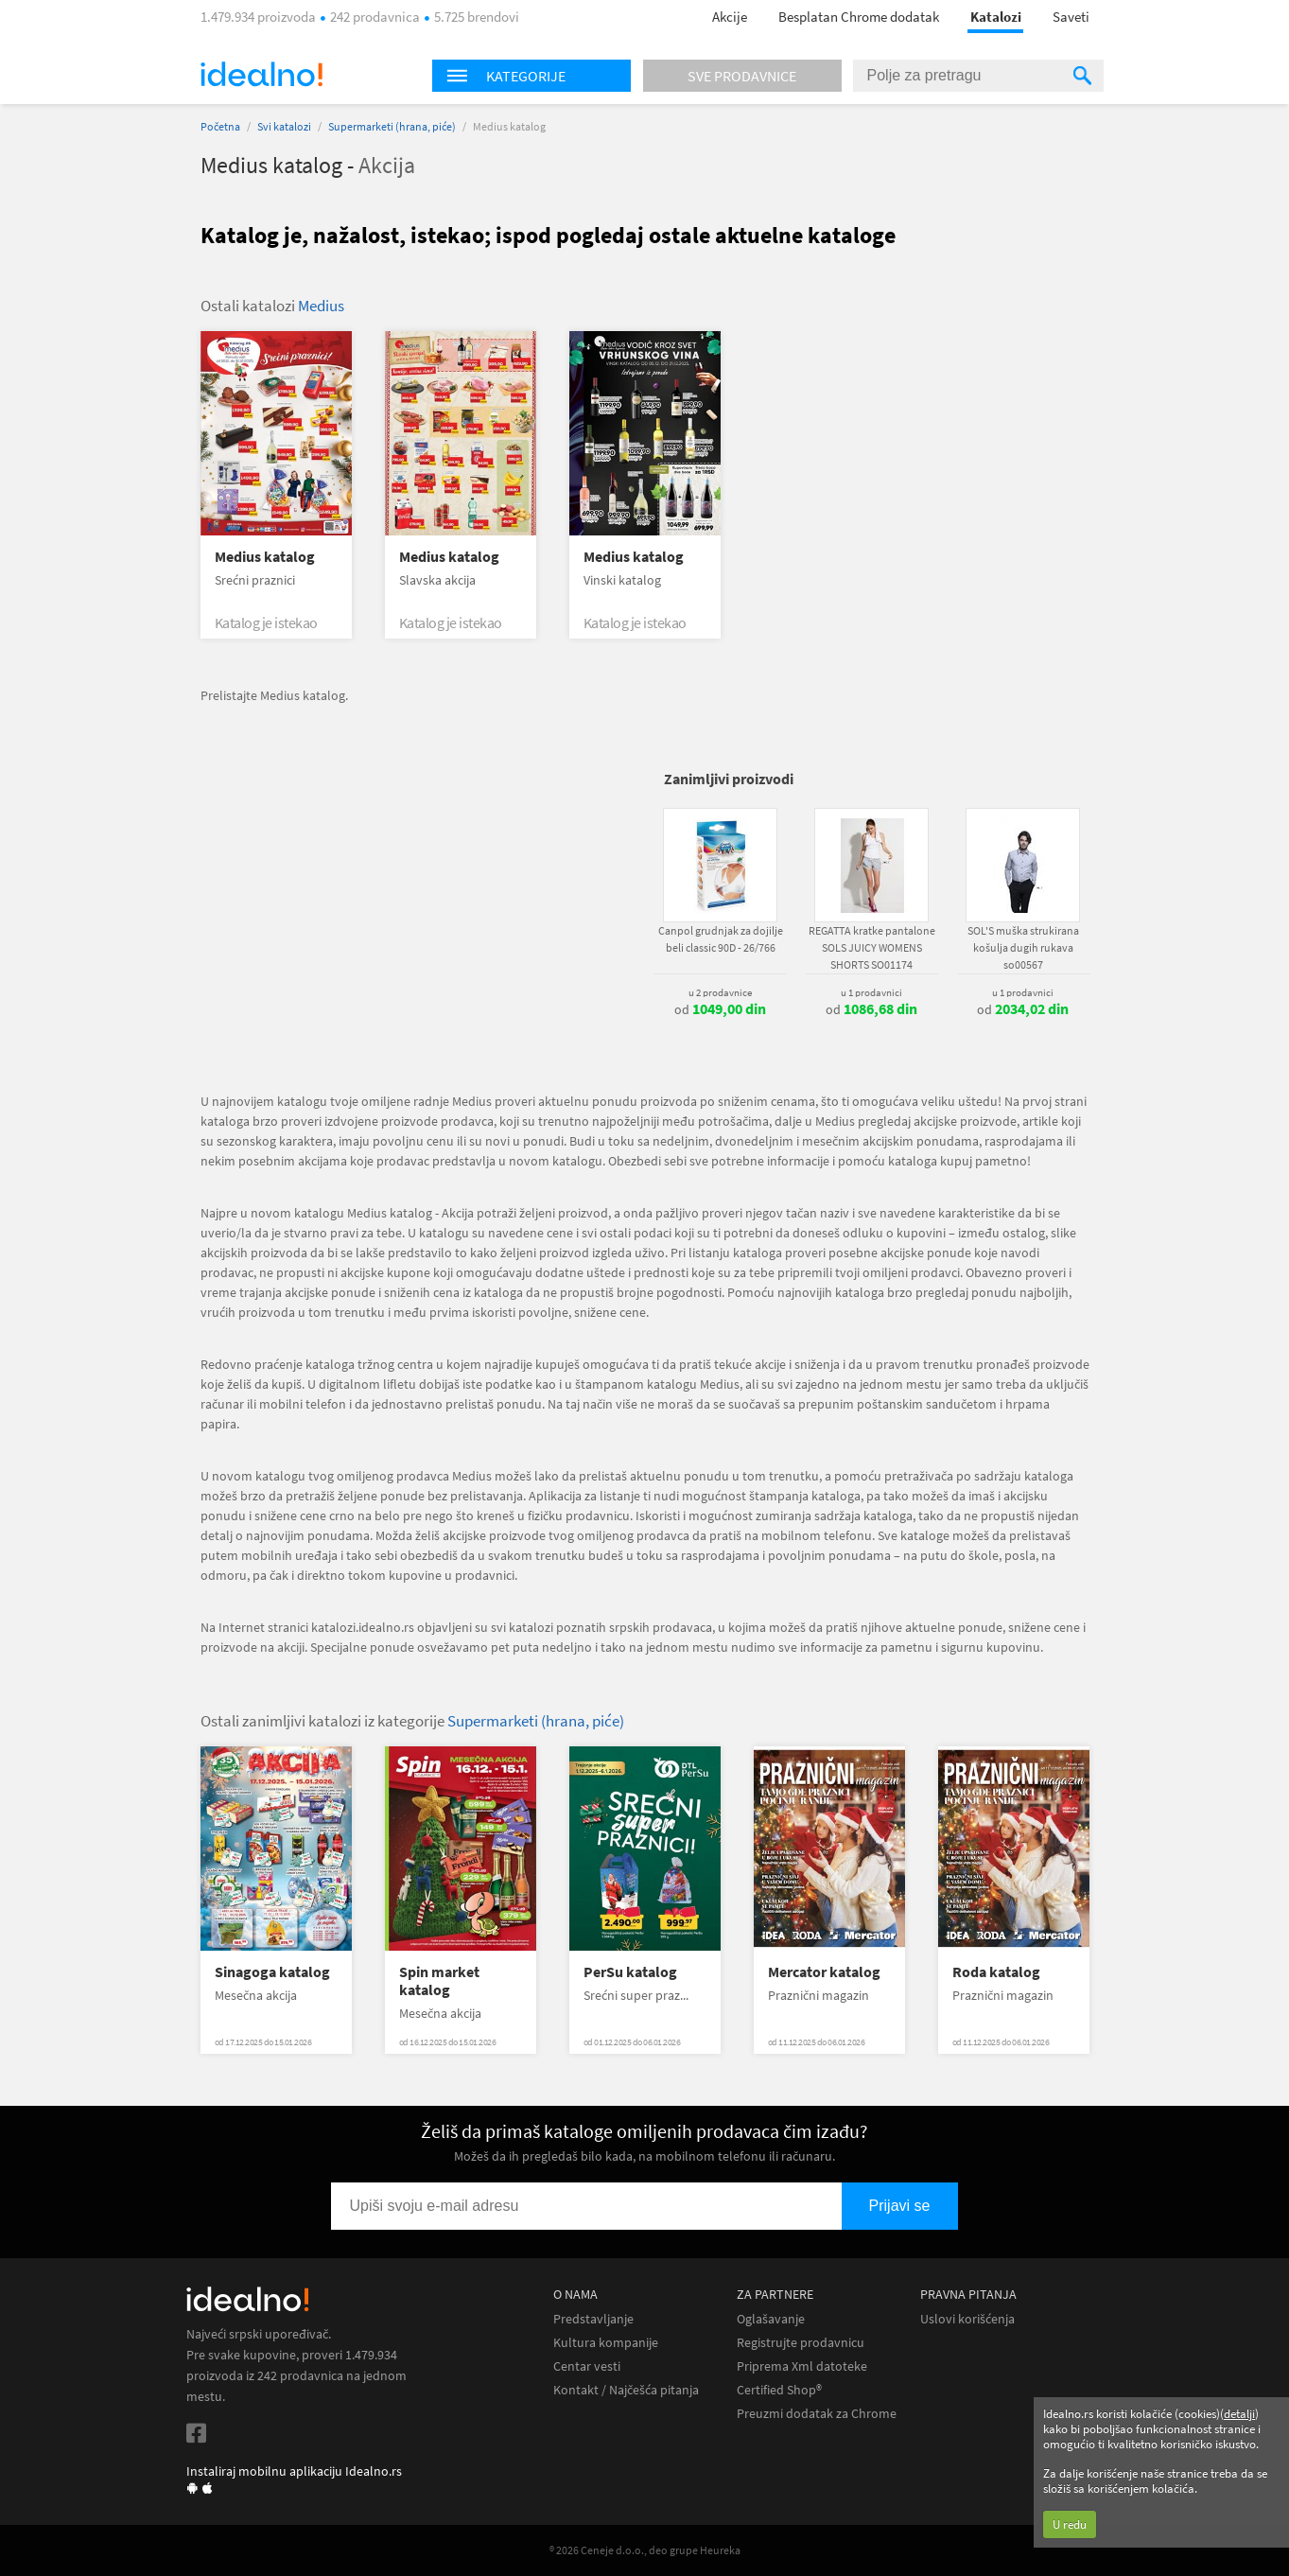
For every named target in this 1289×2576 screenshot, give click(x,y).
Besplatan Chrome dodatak (858, 17)
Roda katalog (996, 1972)
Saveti (1071, 17)
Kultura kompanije (605, 2343)
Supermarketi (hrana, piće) (392, 126)
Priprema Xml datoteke (802, 2366)
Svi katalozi (284, 126)
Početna (220, 126)
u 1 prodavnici (871, 992)
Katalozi (995, 17)
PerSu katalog (630, 1972)
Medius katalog (265, 557)
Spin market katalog (439, 1981)
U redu (1070, 2524)
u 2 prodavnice (720, 992)
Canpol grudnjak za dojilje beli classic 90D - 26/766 (720, 939)
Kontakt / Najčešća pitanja (626, 2390)
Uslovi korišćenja (967, 2319)
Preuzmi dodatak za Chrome (817, 2414)
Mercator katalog (824, 1972)
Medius (321, 305)
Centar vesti (586, 2366)
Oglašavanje (771, 2319)
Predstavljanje (593, 2319)
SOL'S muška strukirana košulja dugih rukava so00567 (1023, 947)
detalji (1239, 2414)
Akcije (729, 17)
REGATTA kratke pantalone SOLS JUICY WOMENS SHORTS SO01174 (872, 947)
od (720, 1009)
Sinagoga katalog (272, 1972)
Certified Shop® (779, 2390)
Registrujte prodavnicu (800, 2343)
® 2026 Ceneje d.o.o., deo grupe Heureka (644, 2550)
